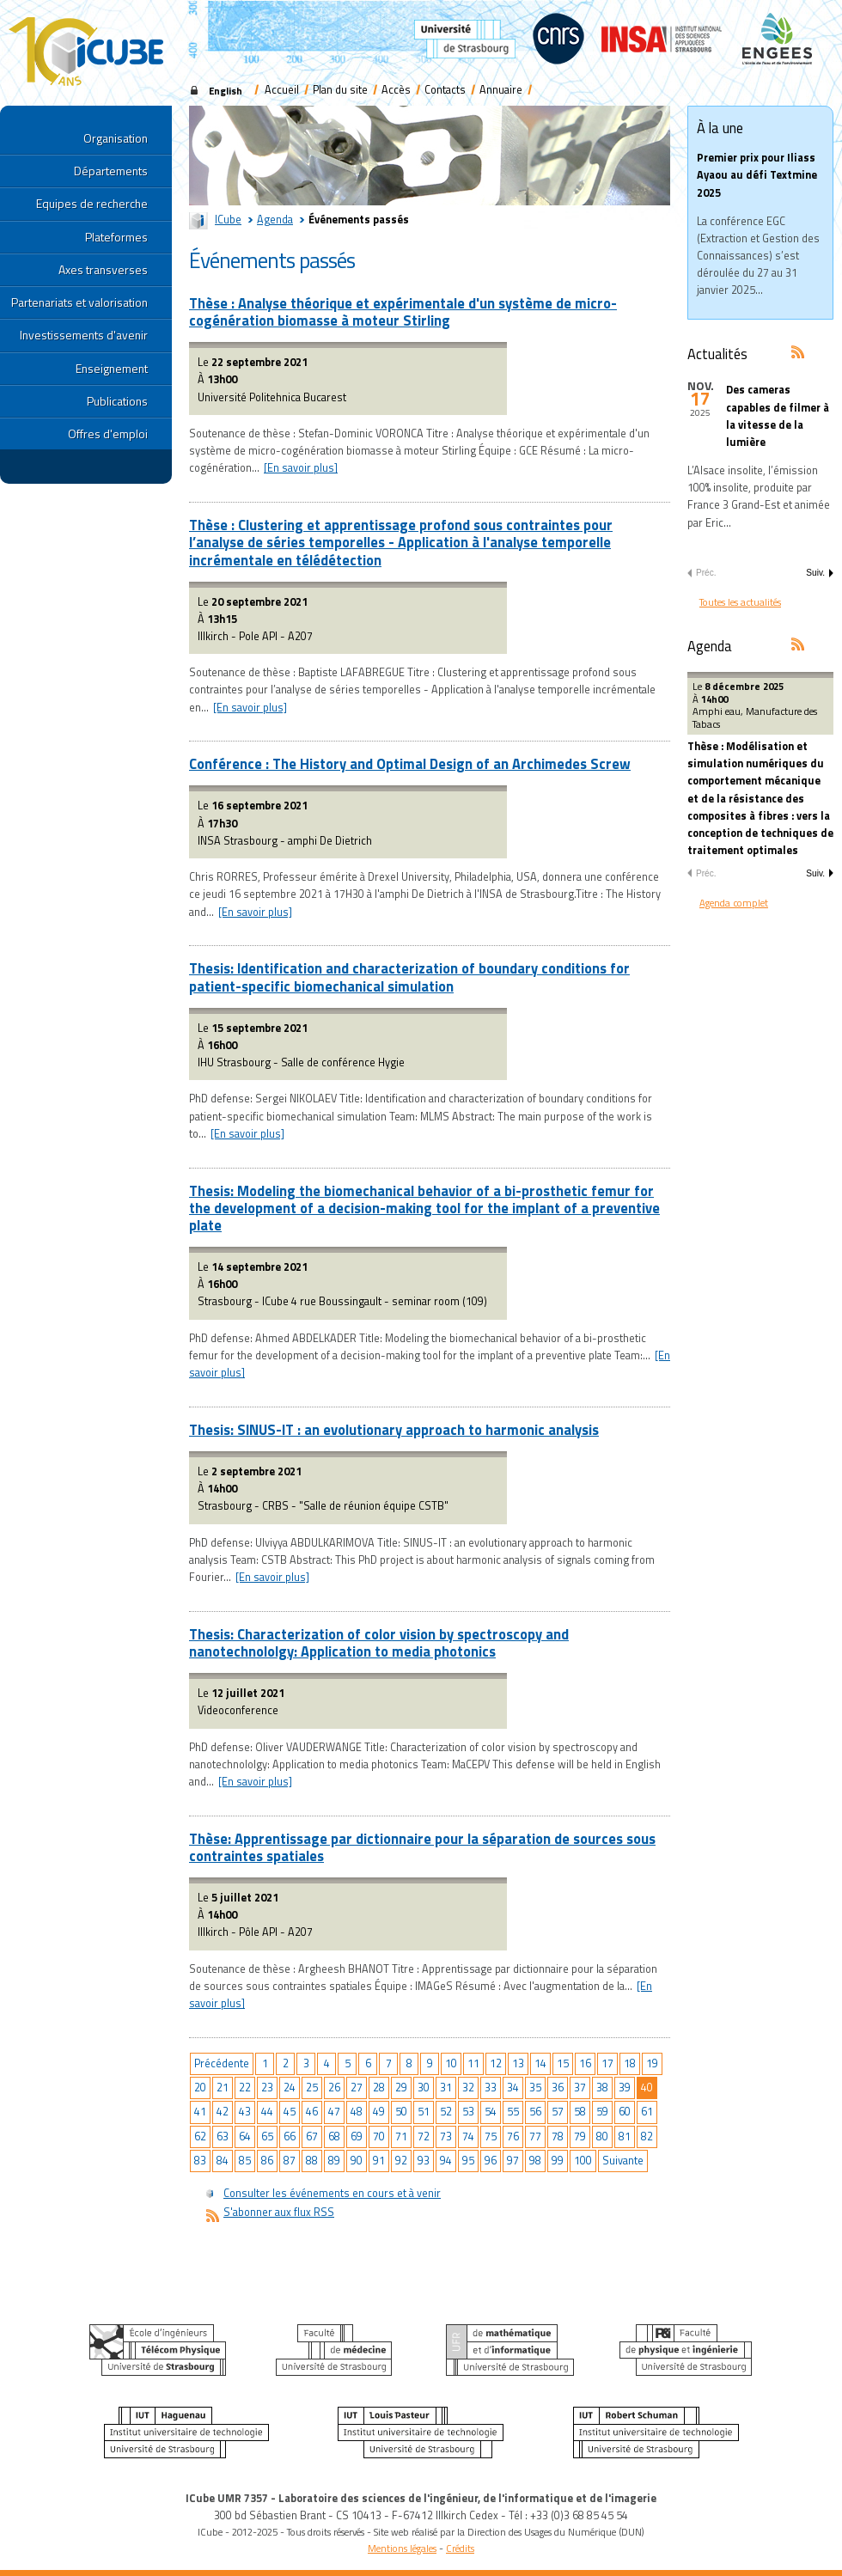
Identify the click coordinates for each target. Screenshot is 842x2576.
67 (312, 2136)
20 (200, 2087)
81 (625, 2136)
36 (558, 2087)
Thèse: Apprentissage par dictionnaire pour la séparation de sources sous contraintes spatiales (422, 1847)
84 (223, 2160)
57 (558, 2111)
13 (518, 2063)
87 (290, 2160)
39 (625, 2087)
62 (200, 2136)
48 (357, 2111)
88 (312, 2160)
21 (223, 2087)
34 (513, 2087)
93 (424, 2160)
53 (468, 2111)
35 (535, 2087)
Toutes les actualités (740, 602)
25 (312, 2087)
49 (379, 2111)
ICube (228, 219)
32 (468, 2087)
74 (468, 2136)
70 (379, 2136)
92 (401, 2160)
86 (267, 2160)
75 (491, 2136)
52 (446, 2111)
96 (491, 2160)
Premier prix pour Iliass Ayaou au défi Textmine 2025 (757, 175)
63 (223, 2136)
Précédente (221, 2063)
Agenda (275, 219)
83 (200, 2160)
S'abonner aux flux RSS (278, 2212)
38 (602, 2087)
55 (513, 2111)
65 (267, 2136)
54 (491, 2111)
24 (290, 2087)
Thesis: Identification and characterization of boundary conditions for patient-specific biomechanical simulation (409, 976)
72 (424, 2136)
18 (630, 2063)
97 (513, 2160)
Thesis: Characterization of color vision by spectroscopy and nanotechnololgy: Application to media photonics (379, 1642)
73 (446, 2136)
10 (451, 2063)
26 (334, 2087)
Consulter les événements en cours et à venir (332, 2193)
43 (245, 2111)
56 (535, 2111)
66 (290, 2136)
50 (401, 2111)
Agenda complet (733, 902)
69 (357, 2136)
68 (334, 2136)
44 (267, 2111)
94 (446, 2160)
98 (535, 2160)
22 (245, 2087)
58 (580, 2111)
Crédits (460, 2548)
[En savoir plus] (301, 468)
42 (223, 2111)
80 (602, 2136)
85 (245, 2160)
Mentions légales (402, 2548)
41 (200, 2111)
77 (535, 2136)
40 (647, 2087)
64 (245, 2136)
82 (647, 2136)
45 (290, 2111)
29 (401, 2087)
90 (357, 2160)
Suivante (623, 2160)
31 (446, 2087)
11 (473, 2063)
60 (625, 2111)
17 (607, 2063)
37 (580, 2087)
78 (558, 2136)
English (225, 90)
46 (312, 2111)
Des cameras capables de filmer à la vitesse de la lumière (777, 416)
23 (267, 2087)
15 (563, 2063)
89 (334, 2160)
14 (540, 2063)
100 (583, 2160)
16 (585, 2063)
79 (580, 2136)
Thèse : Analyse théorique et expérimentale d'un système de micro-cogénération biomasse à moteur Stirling (403, 311)
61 (647, 2111)
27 (357, 2087)
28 (379, 2087)
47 (334, 2111)
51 (424, 2111)
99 (558, 2160)
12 (496, 2063)
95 (468, 2160)
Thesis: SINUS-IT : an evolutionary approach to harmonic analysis (394, 1429)
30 (424, 2087)
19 (652, 2063)
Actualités (717, 353)
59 (602, 2111)
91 (379, 2160)
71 (401, 2136)
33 (491, 2087)
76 (513, 2136)
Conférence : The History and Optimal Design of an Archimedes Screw (410, 763)
